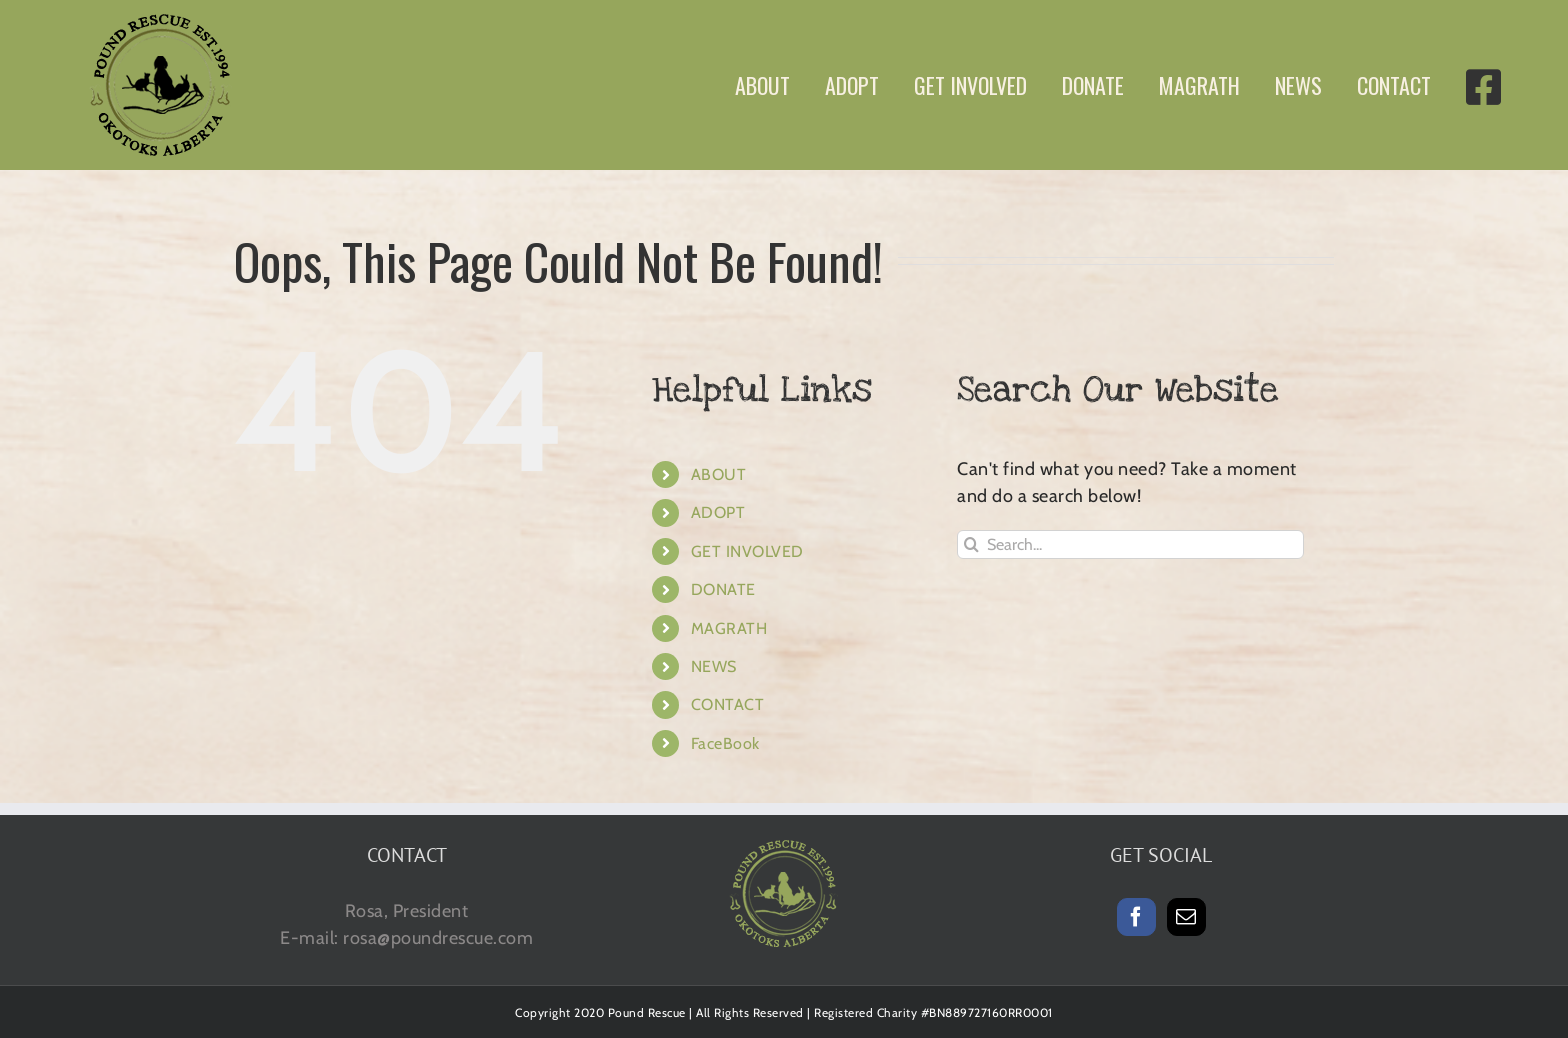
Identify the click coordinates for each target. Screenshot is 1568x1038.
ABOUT (719, 474)
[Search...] (1130, 544)
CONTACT (728, 704)
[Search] (971, 544)
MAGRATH (729, 628)
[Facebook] (1136, 917)
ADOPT (718, 512)
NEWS (714, 666)
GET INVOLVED (747, 551)
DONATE (723, 589)
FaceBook (725, 743)
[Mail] (1186, 917)
